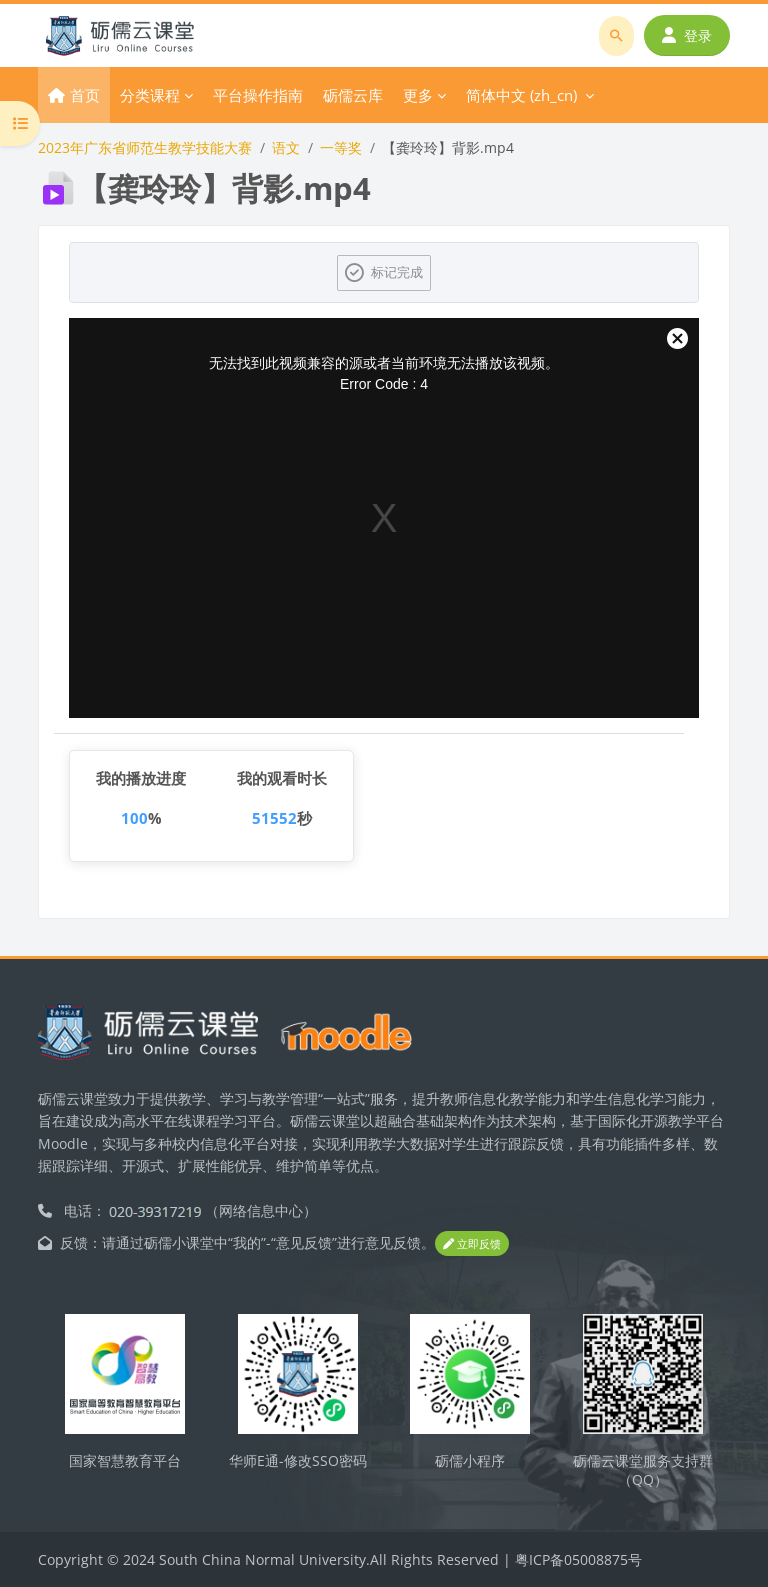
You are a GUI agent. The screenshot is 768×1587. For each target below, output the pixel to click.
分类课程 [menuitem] (150, 95)
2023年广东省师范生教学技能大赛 (145, 147)
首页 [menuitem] (85, 95)
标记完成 (397, 272)
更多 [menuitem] (418, 95)
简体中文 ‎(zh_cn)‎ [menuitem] (521, 95)
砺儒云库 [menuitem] (353, 95)
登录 (687, 35)
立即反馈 (472, 1243)
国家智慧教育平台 (125, 1460)
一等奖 (341, 147)
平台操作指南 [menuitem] (258, 95)
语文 (286, 147)
